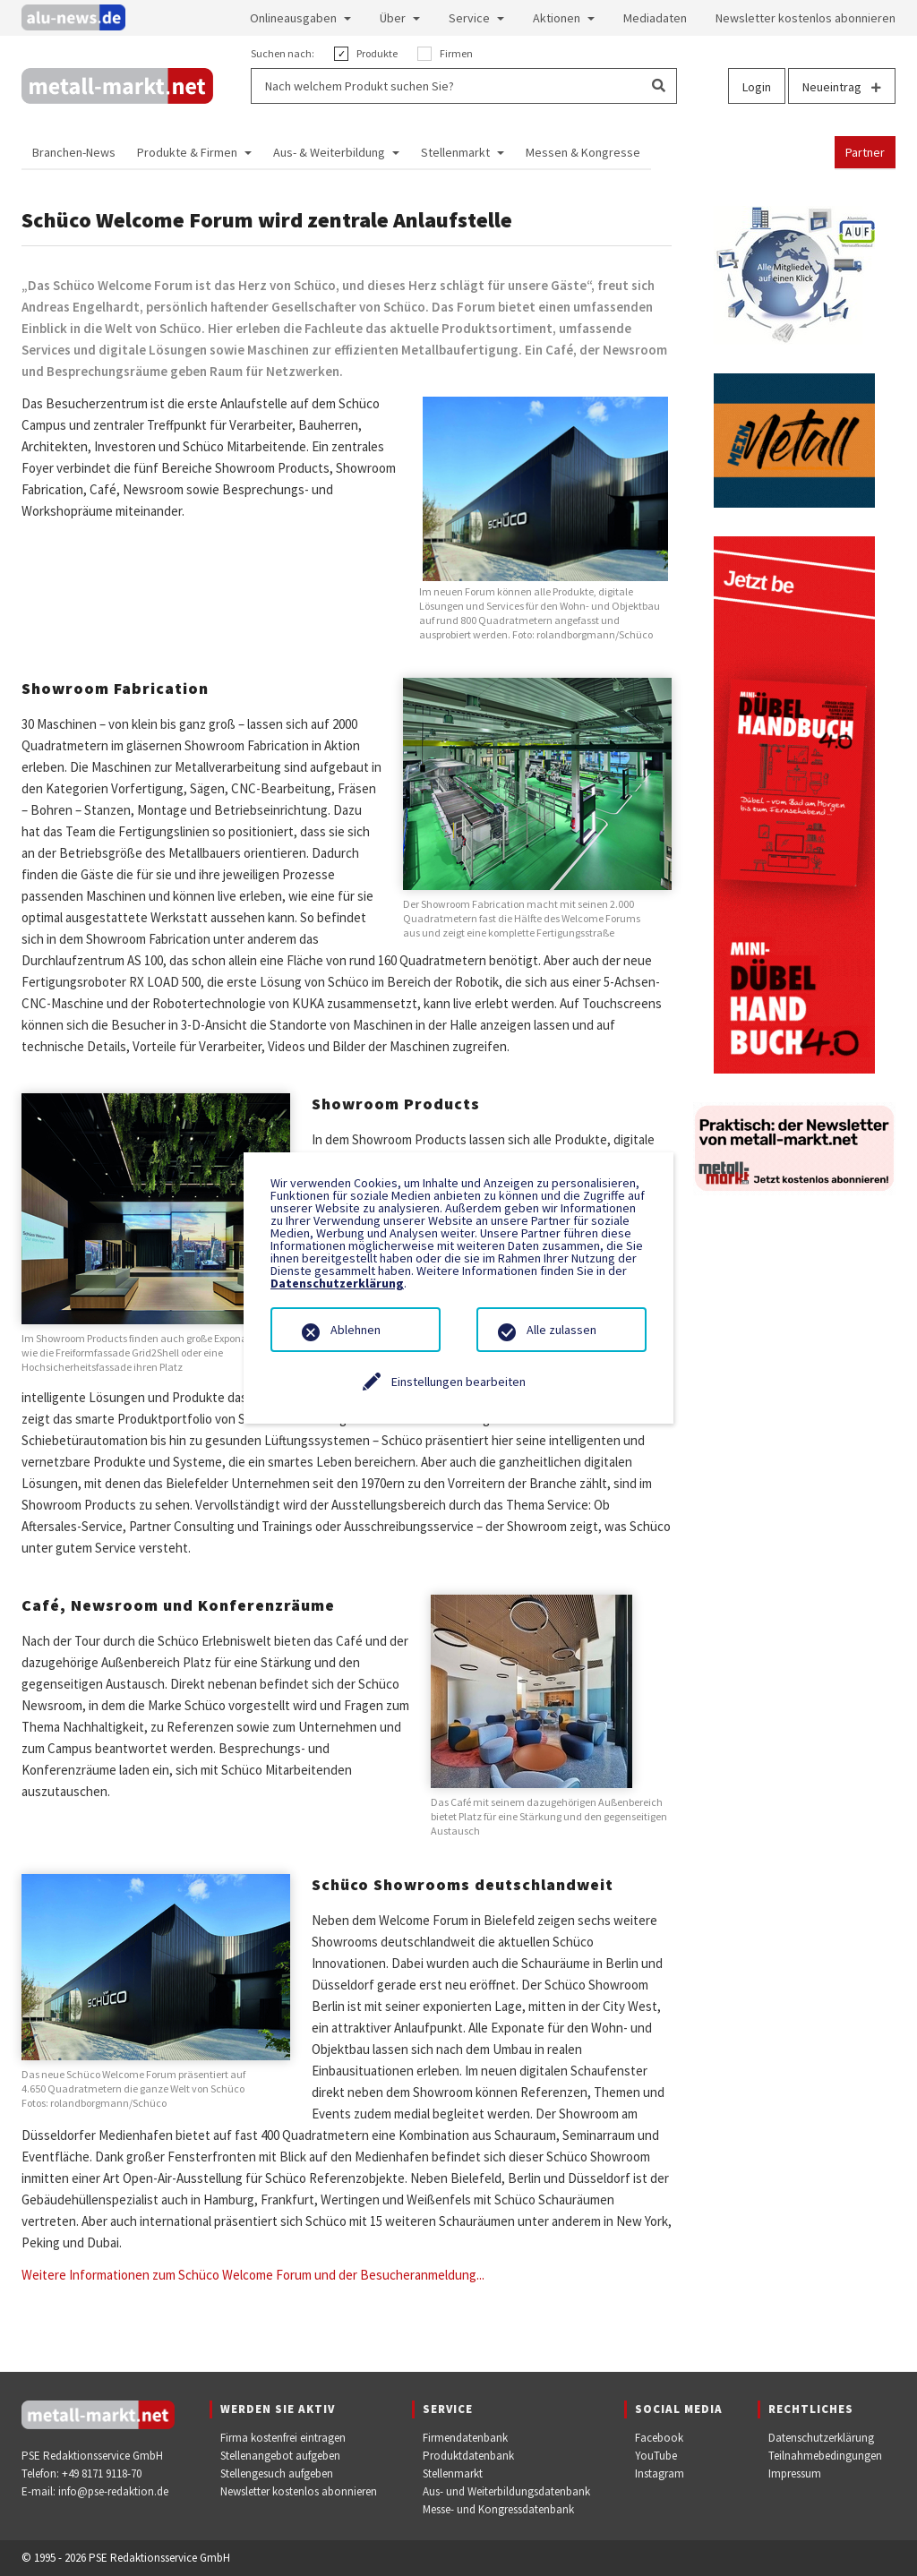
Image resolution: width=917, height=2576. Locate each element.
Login (756, 87)
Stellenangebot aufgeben (280, 2455)
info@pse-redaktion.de (113, 2491)
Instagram (659, 2473)
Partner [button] (865, 152)
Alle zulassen (561, 1330)
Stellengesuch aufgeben (276, 2473)
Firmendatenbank (465, 2437)
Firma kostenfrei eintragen (283, 2437)
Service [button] (469, 18)
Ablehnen (355, 1330)
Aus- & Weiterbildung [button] (329, 152)
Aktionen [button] (556, 18)
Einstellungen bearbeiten (458, 1382)
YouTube (656, 2455)
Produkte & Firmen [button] (187, 152)
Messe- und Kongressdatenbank (498, 2509)
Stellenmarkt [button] (455, 152)
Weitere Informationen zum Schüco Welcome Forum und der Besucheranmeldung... (252, 2274)
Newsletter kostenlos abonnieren (298, 2491)
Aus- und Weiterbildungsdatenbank (506, 2491)
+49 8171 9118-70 (101, 2473)
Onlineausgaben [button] (293, 18)
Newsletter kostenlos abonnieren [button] (806, 18)
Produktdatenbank (468, 2455)
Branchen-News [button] (74, 152)
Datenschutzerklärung (821, 2437)
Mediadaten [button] (655, 18)
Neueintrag (841, 87)
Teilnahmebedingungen (825, 2455)
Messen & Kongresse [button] (583, 152)
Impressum (794, 2473)
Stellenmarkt (453, 2473)
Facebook (659, 2437)
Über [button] (393, 18)
